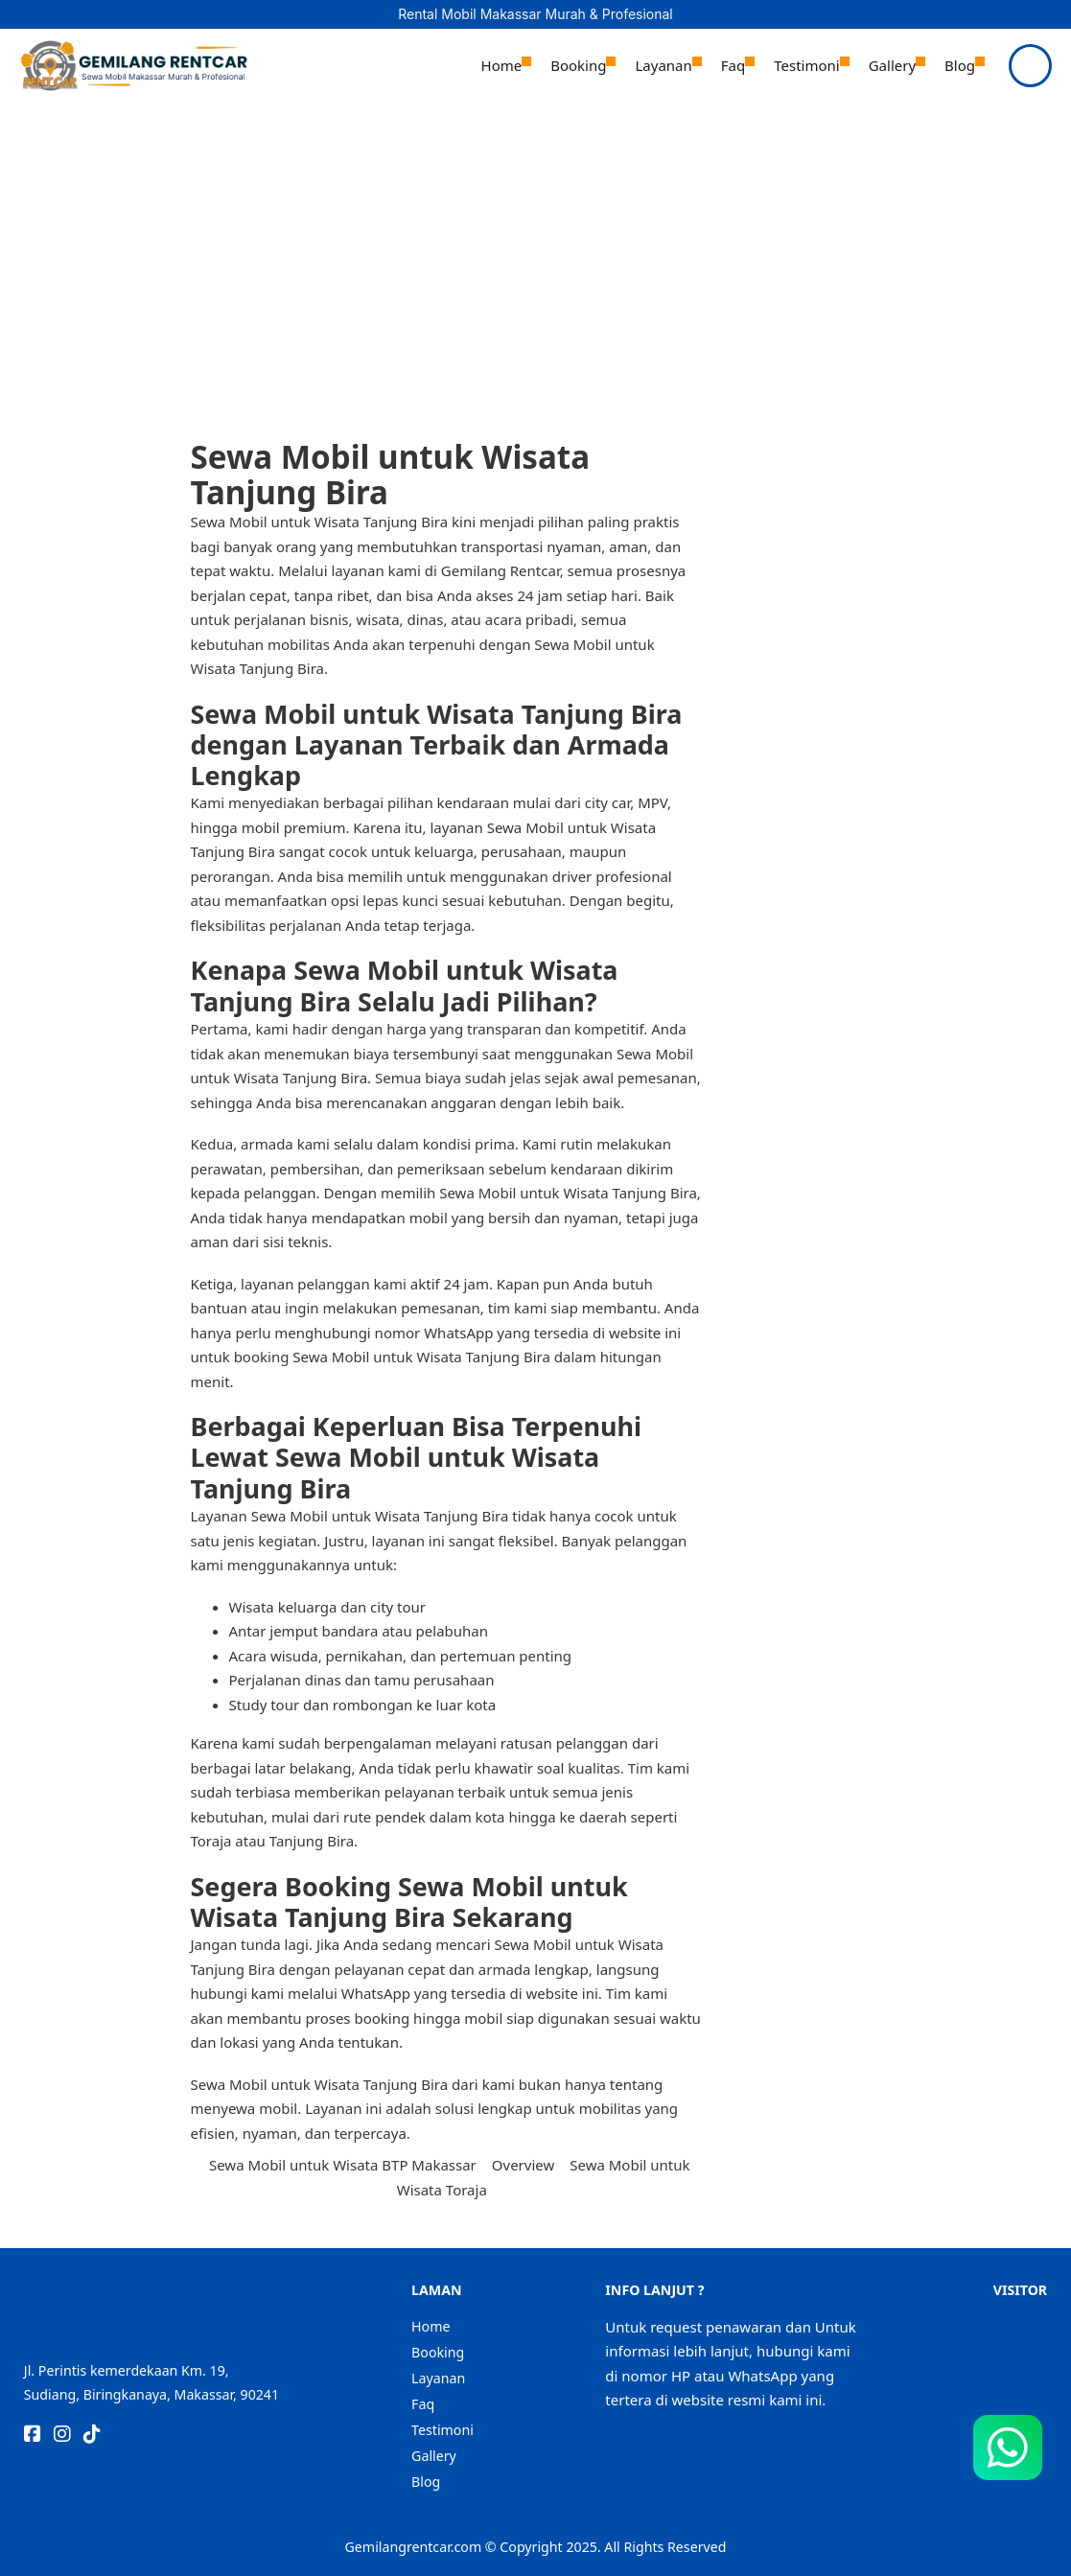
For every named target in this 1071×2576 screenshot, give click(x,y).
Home (502, 65)
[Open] (1030, 65)
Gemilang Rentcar (498, 570)
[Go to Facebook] (32, 2436)
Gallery (892, 65)
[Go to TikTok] (92, 2436)
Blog (959, 65)
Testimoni (806, 65)
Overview (523, 2164)
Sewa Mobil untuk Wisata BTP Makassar (343, 2164)
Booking (578, 65)
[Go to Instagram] (62, 2436)
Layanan (663, 65)
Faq (733, 65)
